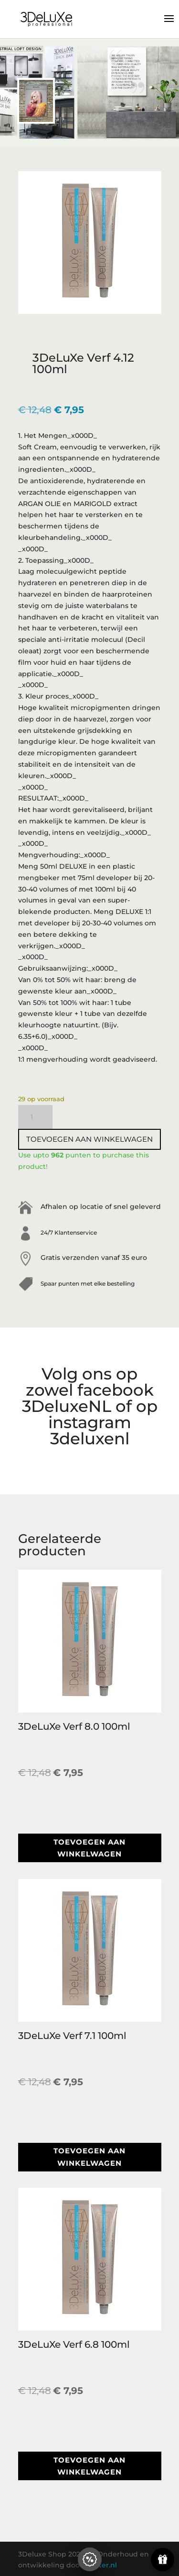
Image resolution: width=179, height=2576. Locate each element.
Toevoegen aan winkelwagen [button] (89, 1848)
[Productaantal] (35, 1117)
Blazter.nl (100, 2565)
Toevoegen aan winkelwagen (89, 1139)
